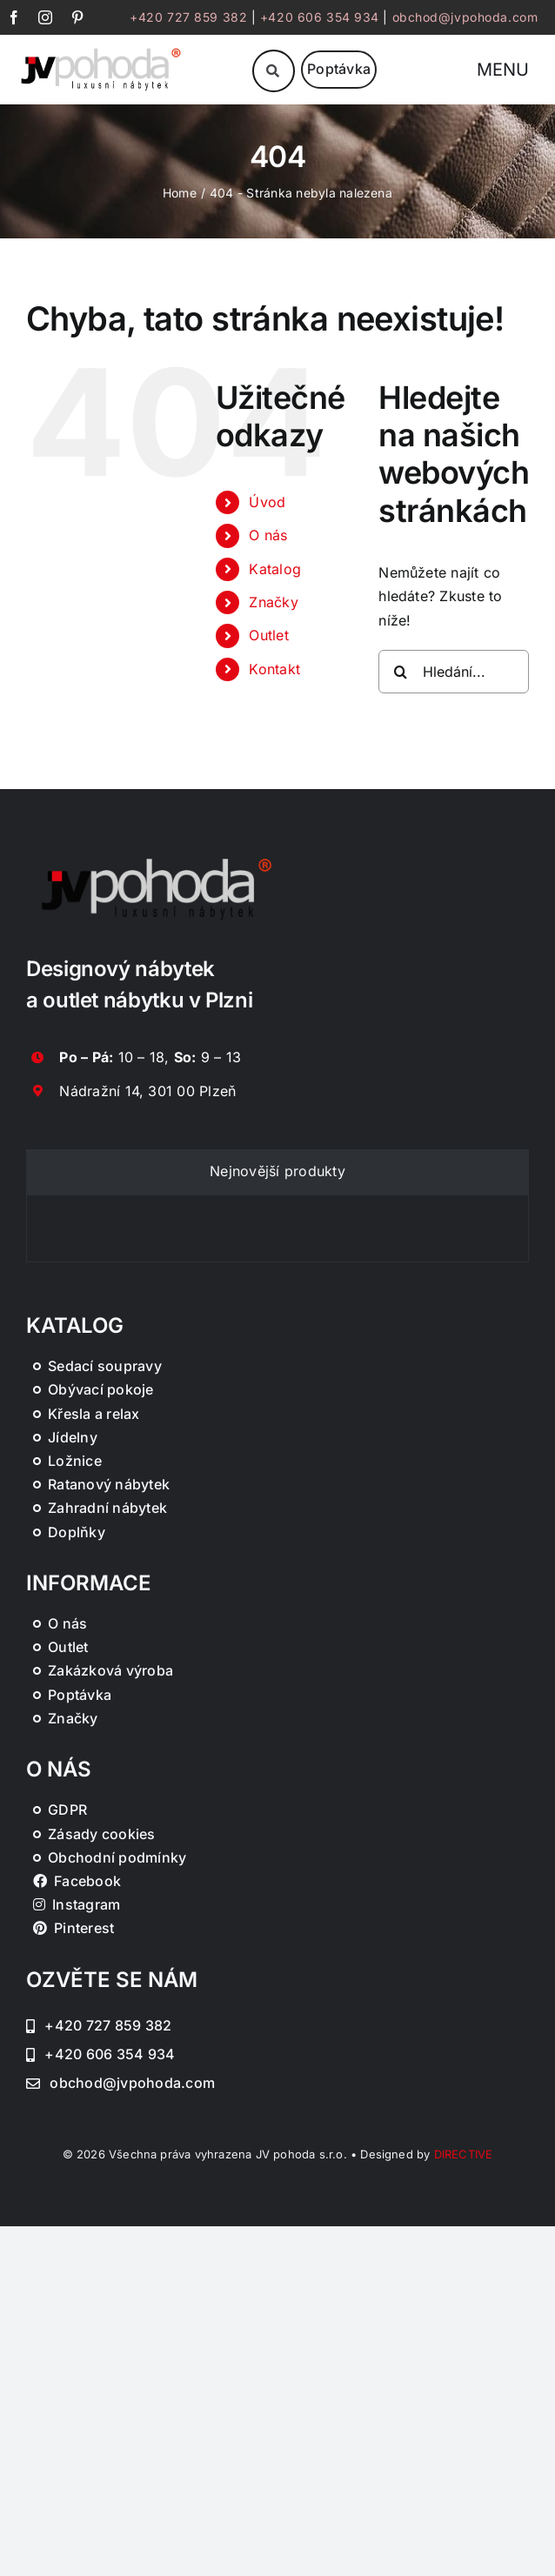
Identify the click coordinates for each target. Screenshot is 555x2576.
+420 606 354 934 (319, 17)
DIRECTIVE (463, 2154)
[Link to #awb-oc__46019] (273, 71)
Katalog (275, 569)
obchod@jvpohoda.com (465, 17)
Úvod (267, 502)
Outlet (268, 635)
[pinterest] (77, 17)
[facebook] (14, 17)
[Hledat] (400, 671)
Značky (273, 602)
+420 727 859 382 (188, 17)
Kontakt (274, 669)
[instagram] (45, 17)
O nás (268, 535)
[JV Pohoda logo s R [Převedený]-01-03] (100, 50)
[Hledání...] (453, 671)
